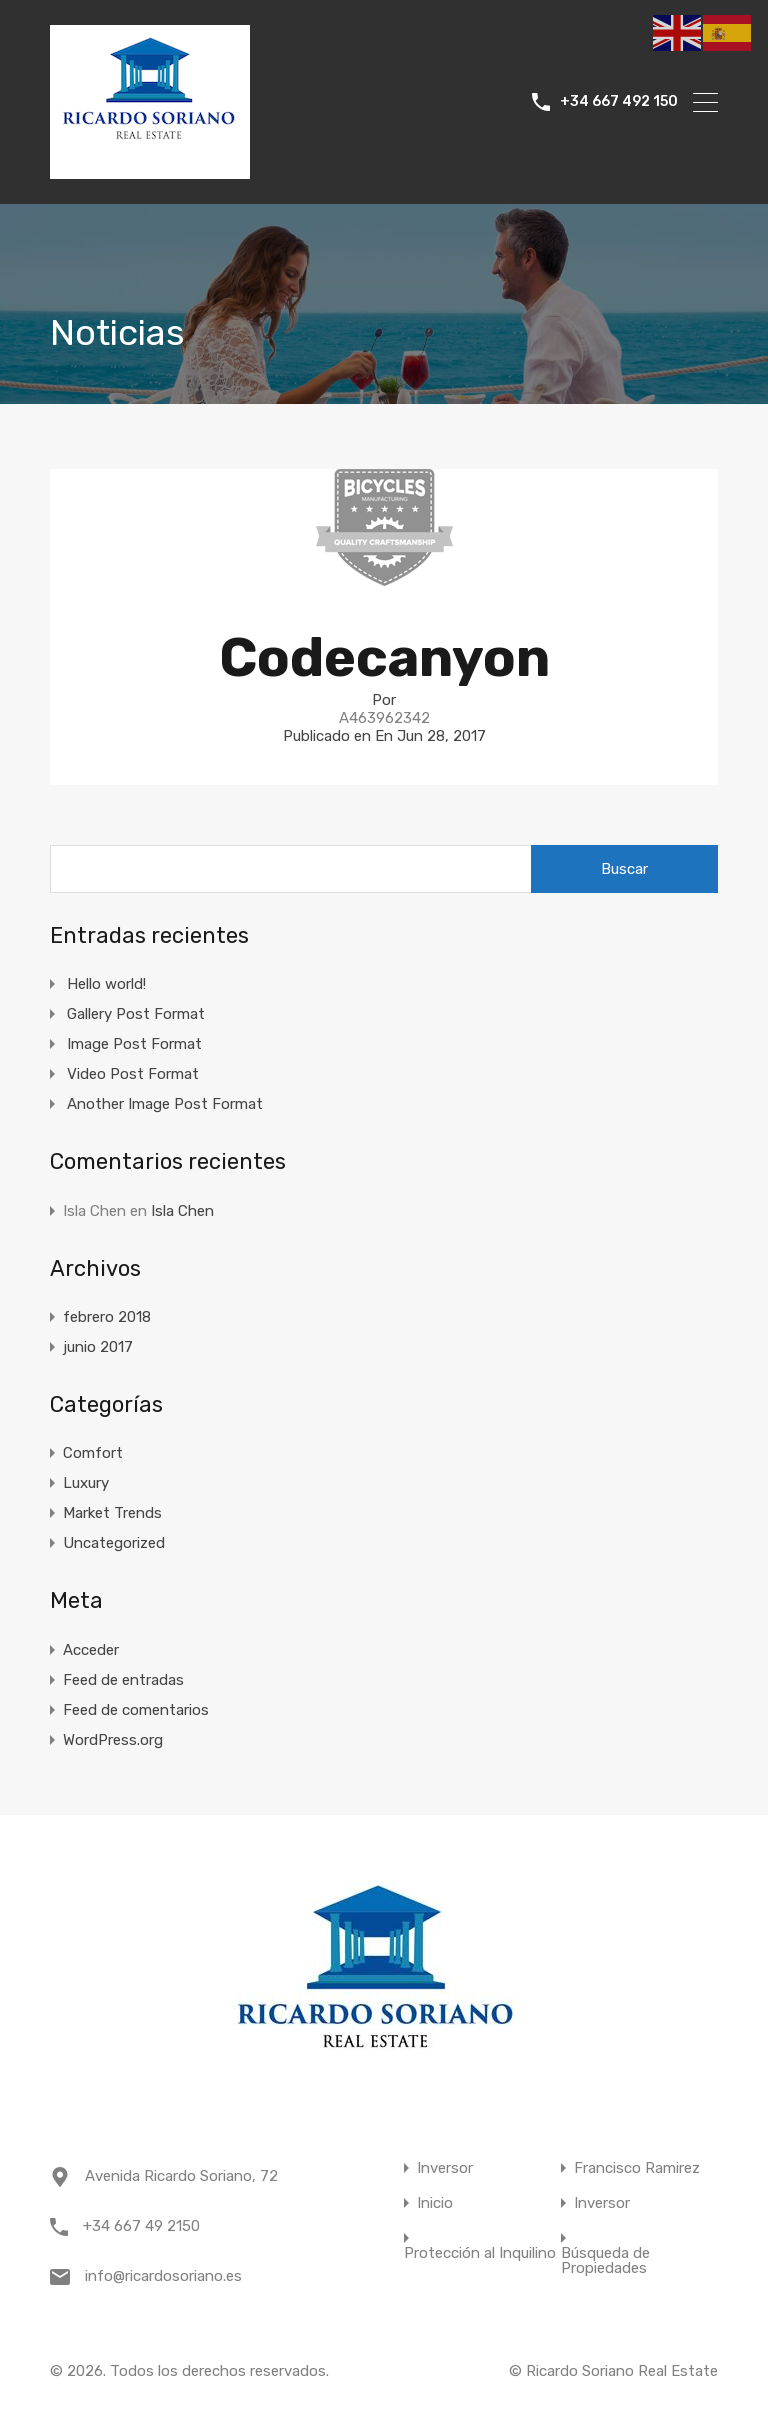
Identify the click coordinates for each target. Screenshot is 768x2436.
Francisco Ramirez (637, 2168)
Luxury (86, 1483)
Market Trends (112, 1513)
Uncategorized (114, 1543)
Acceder (91, 1650)
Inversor (445, 2168)
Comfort (93, 1453)
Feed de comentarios (136, 1710)
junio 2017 (98, 1347)
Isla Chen (182, 1211)
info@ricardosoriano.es (163, 2276)
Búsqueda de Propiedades (605, 2261)
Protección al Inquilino (480, 2253)
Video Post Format (133, 1074)
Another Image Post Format (165, 1104)
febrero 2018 (107, 1317)
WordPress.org (113, 1740)
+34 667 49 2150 (141, 2226)
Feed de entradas (123, 1680)
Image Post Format (134, 1044)
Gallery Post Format (136, 1014)
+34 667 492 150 (619, 102)
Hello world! (106, 984)
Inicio (435, 2203)
